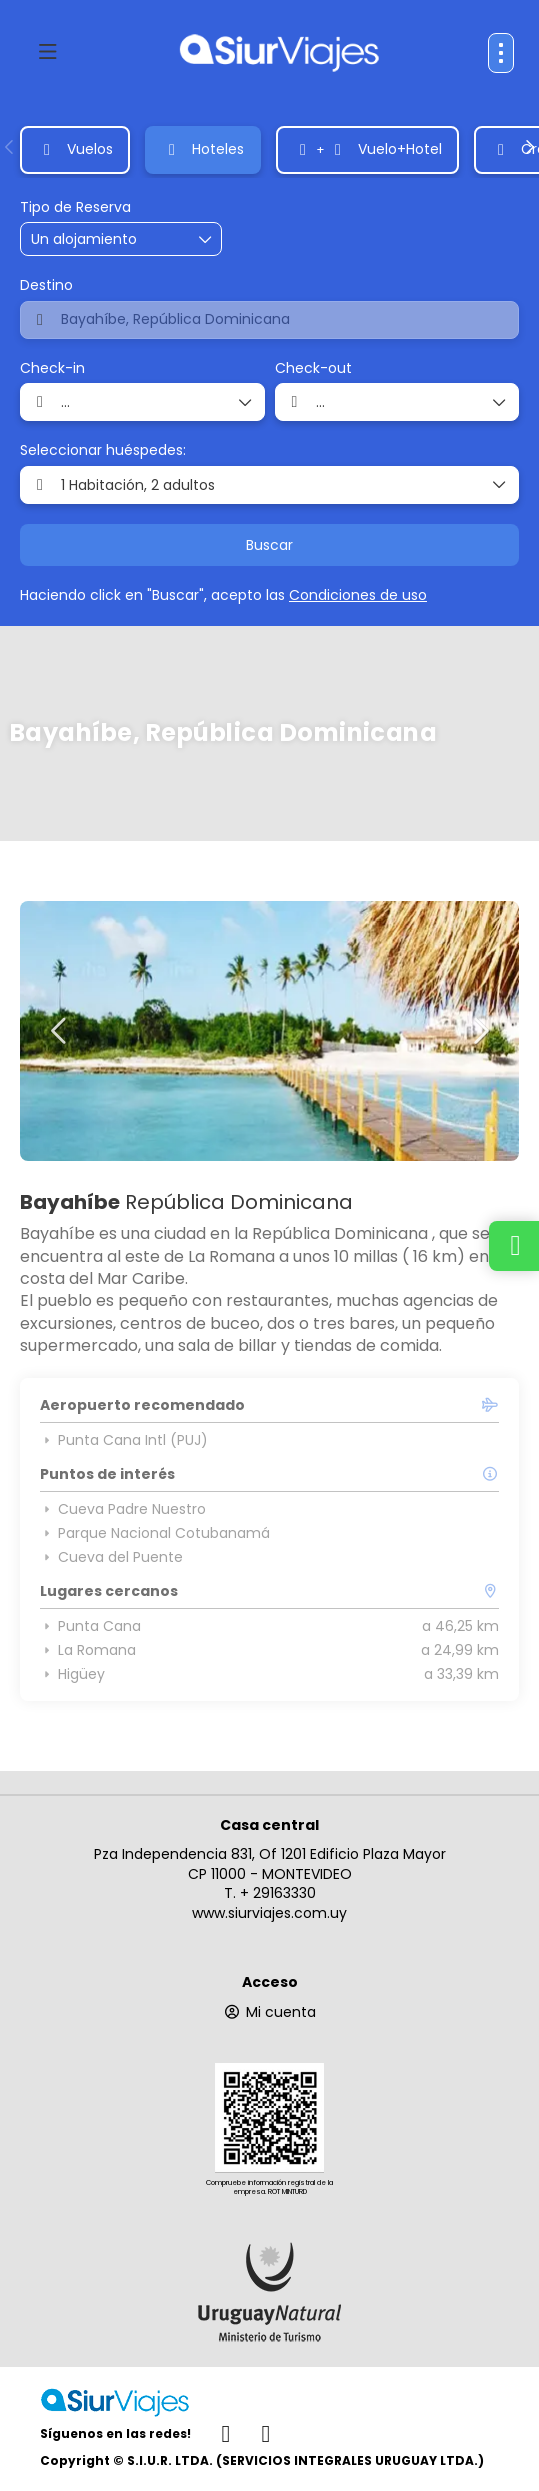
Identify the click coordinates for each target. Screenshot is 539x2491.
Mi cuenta (269, 2012)
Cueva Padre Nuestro (123, 1509)
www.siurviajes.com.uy (269, 1913)
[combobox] (269, 320)
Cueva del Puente (111, 1557)
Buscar (269, 545)
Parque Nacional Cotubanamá (155, 1533)
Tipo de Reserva (75, 207)
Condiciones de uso (358, 595)
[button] (10, 147)
